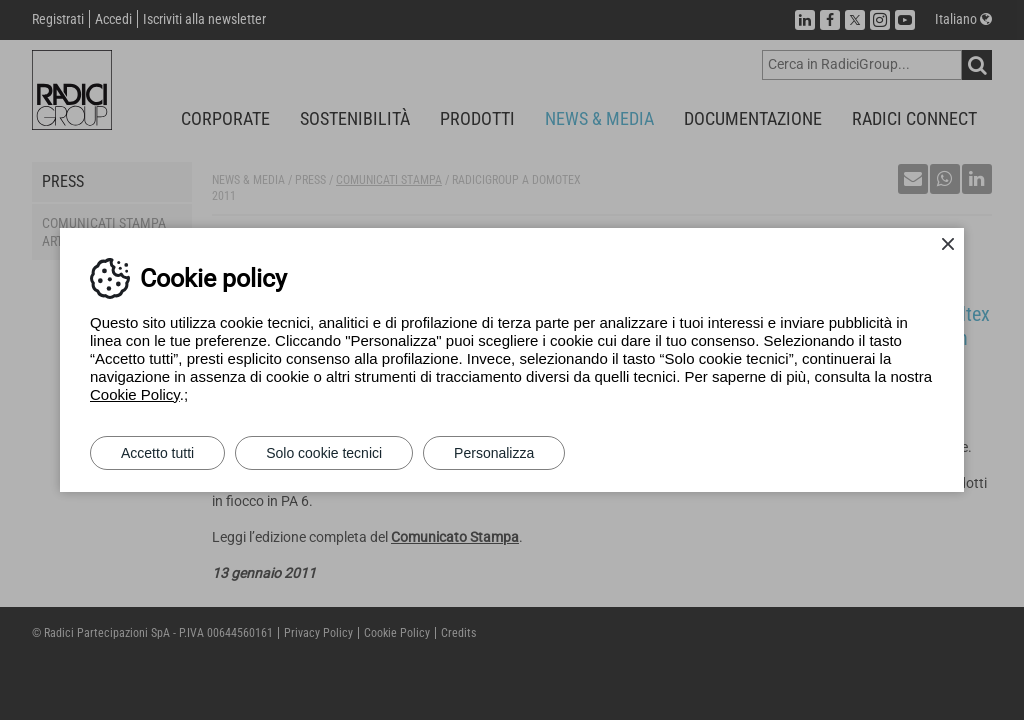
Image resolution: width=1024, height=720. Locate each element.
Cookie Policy (135, 394)
